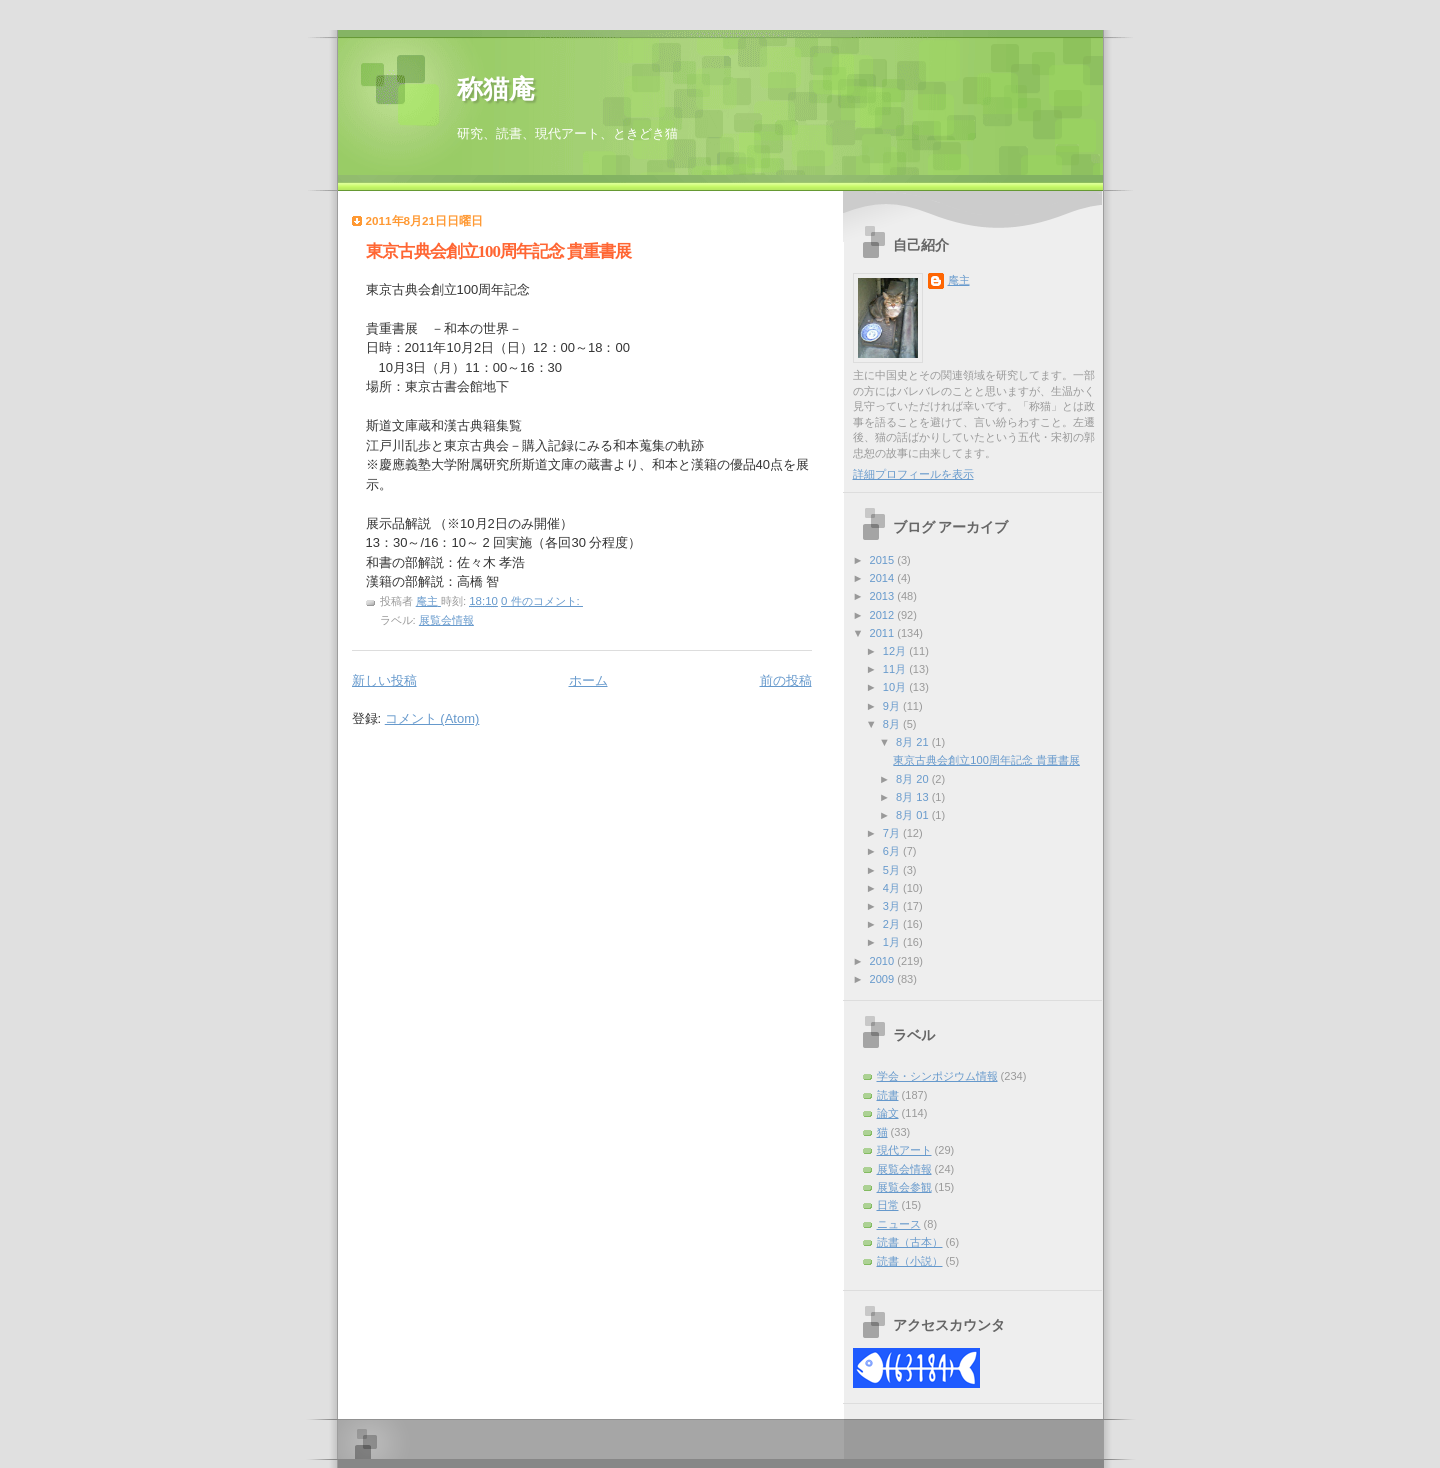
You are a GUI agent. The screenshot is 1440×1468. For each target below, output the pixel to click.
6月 (893, 851)
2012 (884, 615)
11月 (896, 669)
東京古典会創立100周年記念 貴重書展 (499, 251)
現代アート (904, 1150)
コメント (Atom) (432, 718)
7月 (893, 833)
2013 (884, 596)
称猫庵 (496, 89)
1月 (893, 942)
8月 (893, 724)
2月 (893, 924)
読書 (888, 1095)
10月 (896, 687)
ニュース (899, 1224)
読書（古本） (910, 1242)
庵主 (959, 280)
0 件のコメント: (542, 601)
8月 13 (914, 797)
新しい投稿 (384, 680)
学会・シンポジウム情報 (937, 1076)
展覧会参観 (904, 1187)
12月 (896, 651)
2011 (884, 633)
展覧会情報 (446, 620)
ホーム (588, 680)
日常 (888, 1205)
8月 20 (914, 779)
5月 (893, 870)
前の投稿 (786, 680)
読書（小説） (910, 1261)
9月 (893, 706)
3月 (893, 906)
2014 (884, 578)
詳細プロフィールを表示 (913, 474)
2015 (884, 560)
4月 (893, 888)
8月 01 (914, 815)
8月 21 (914, 742)
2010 (884, 961)
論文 (888, 1113)
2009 (884, 979)
